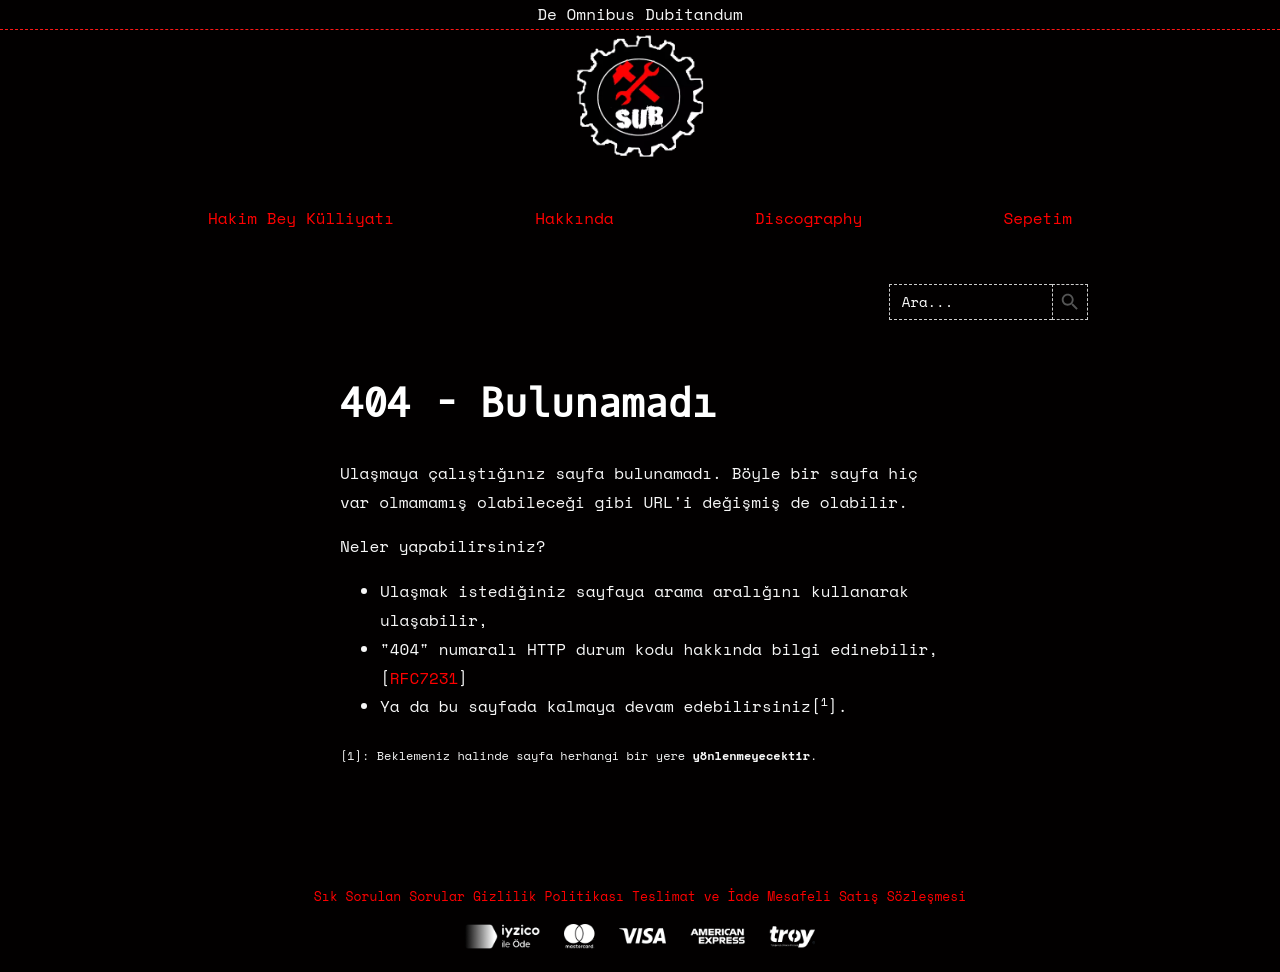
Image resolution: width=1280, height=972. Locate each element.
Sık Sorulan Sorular (389, 896)
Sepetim (1037, 218)
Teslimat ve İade (695, 896)
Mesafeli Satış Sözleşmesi (866, 896)
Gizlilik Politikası (548, 896)
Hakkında (574, 218)
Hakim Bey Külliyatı (301, 218)
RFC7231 (424, 678)
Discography (809, 218)
